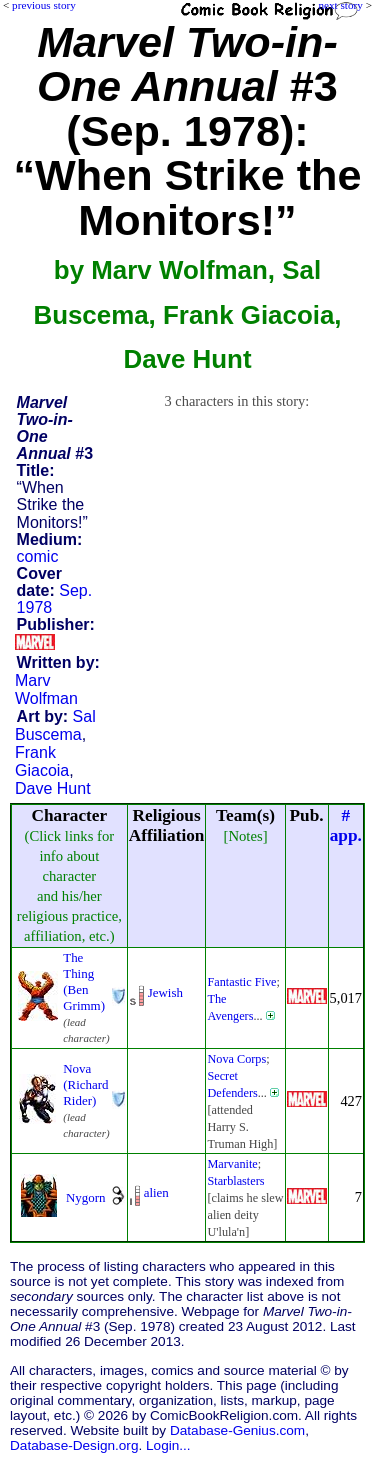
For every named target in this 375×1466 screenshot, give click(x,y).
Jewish (165, 992)
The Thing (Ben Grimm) (84, 981)
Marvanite (232, 1164)
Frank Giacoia (42, 761)
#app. (346, 825)
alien (156, 1192)
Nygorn (86, 1197)
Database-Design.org (74, 1445)
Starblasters (235, 1181)
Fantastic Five (241, 982)
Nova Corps (236, 1059)
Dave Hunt (53, 788)
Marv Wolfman (46, 689)
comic (38, 556)
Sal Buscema (55, 725)
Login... (168, 1445)
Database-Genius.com (237, 1430)
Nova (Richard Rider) (85, 1084)
